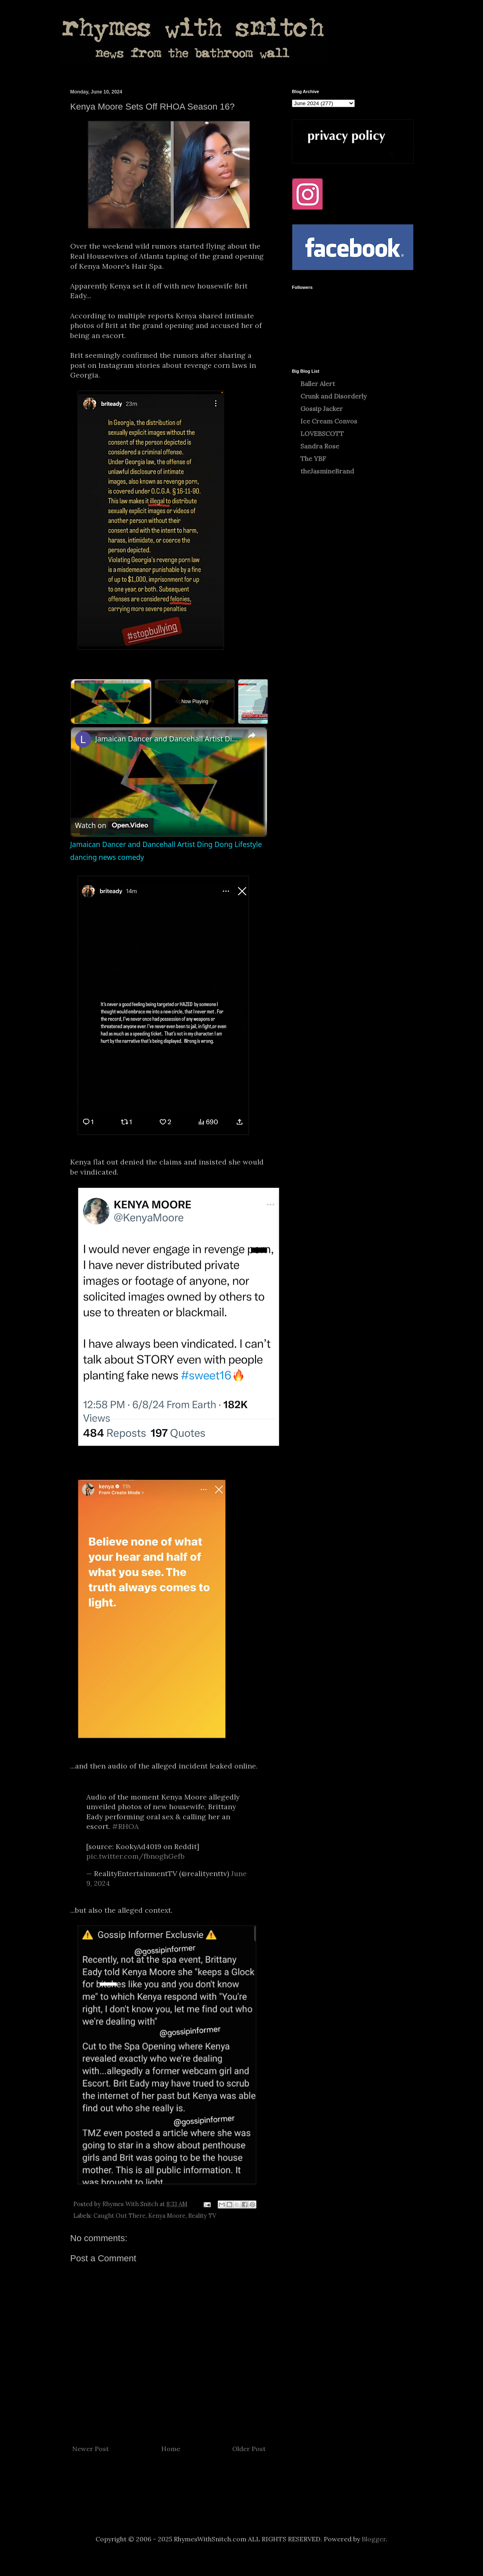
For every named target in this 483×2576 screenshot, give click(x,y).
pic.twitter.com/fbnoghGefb (135, 1856)
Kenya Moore (166, 2215)
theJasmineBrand (327, 471)
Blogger (374, 2539)
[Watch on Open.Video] (112, 825)
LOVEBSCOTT (322, 434)
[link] (83, 739)
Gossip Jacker (321, 409)
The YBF (313, 459)
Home (170, 2449)
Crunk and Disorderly (333, 396)
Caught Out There (120, 2215)
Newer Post (90, 2449)
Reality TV (202, 2215)
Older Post (249, 2449)
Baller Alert (317, 384)
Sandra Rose (319, 446)
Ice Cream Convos (328, 421)
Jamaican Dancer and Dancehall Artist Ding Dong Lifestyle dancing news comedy (167, 738)
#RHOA (125, 1826)
